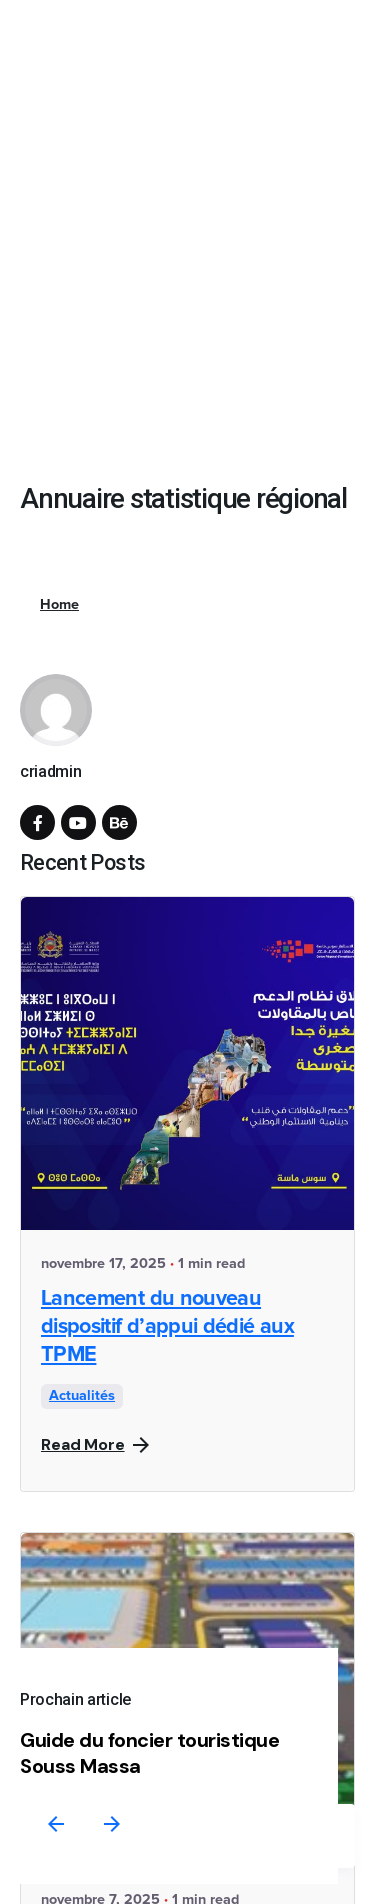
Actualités (82, 1396)
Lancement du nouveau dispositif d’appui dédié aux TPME (167, 1327)
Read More (95, 1444)
